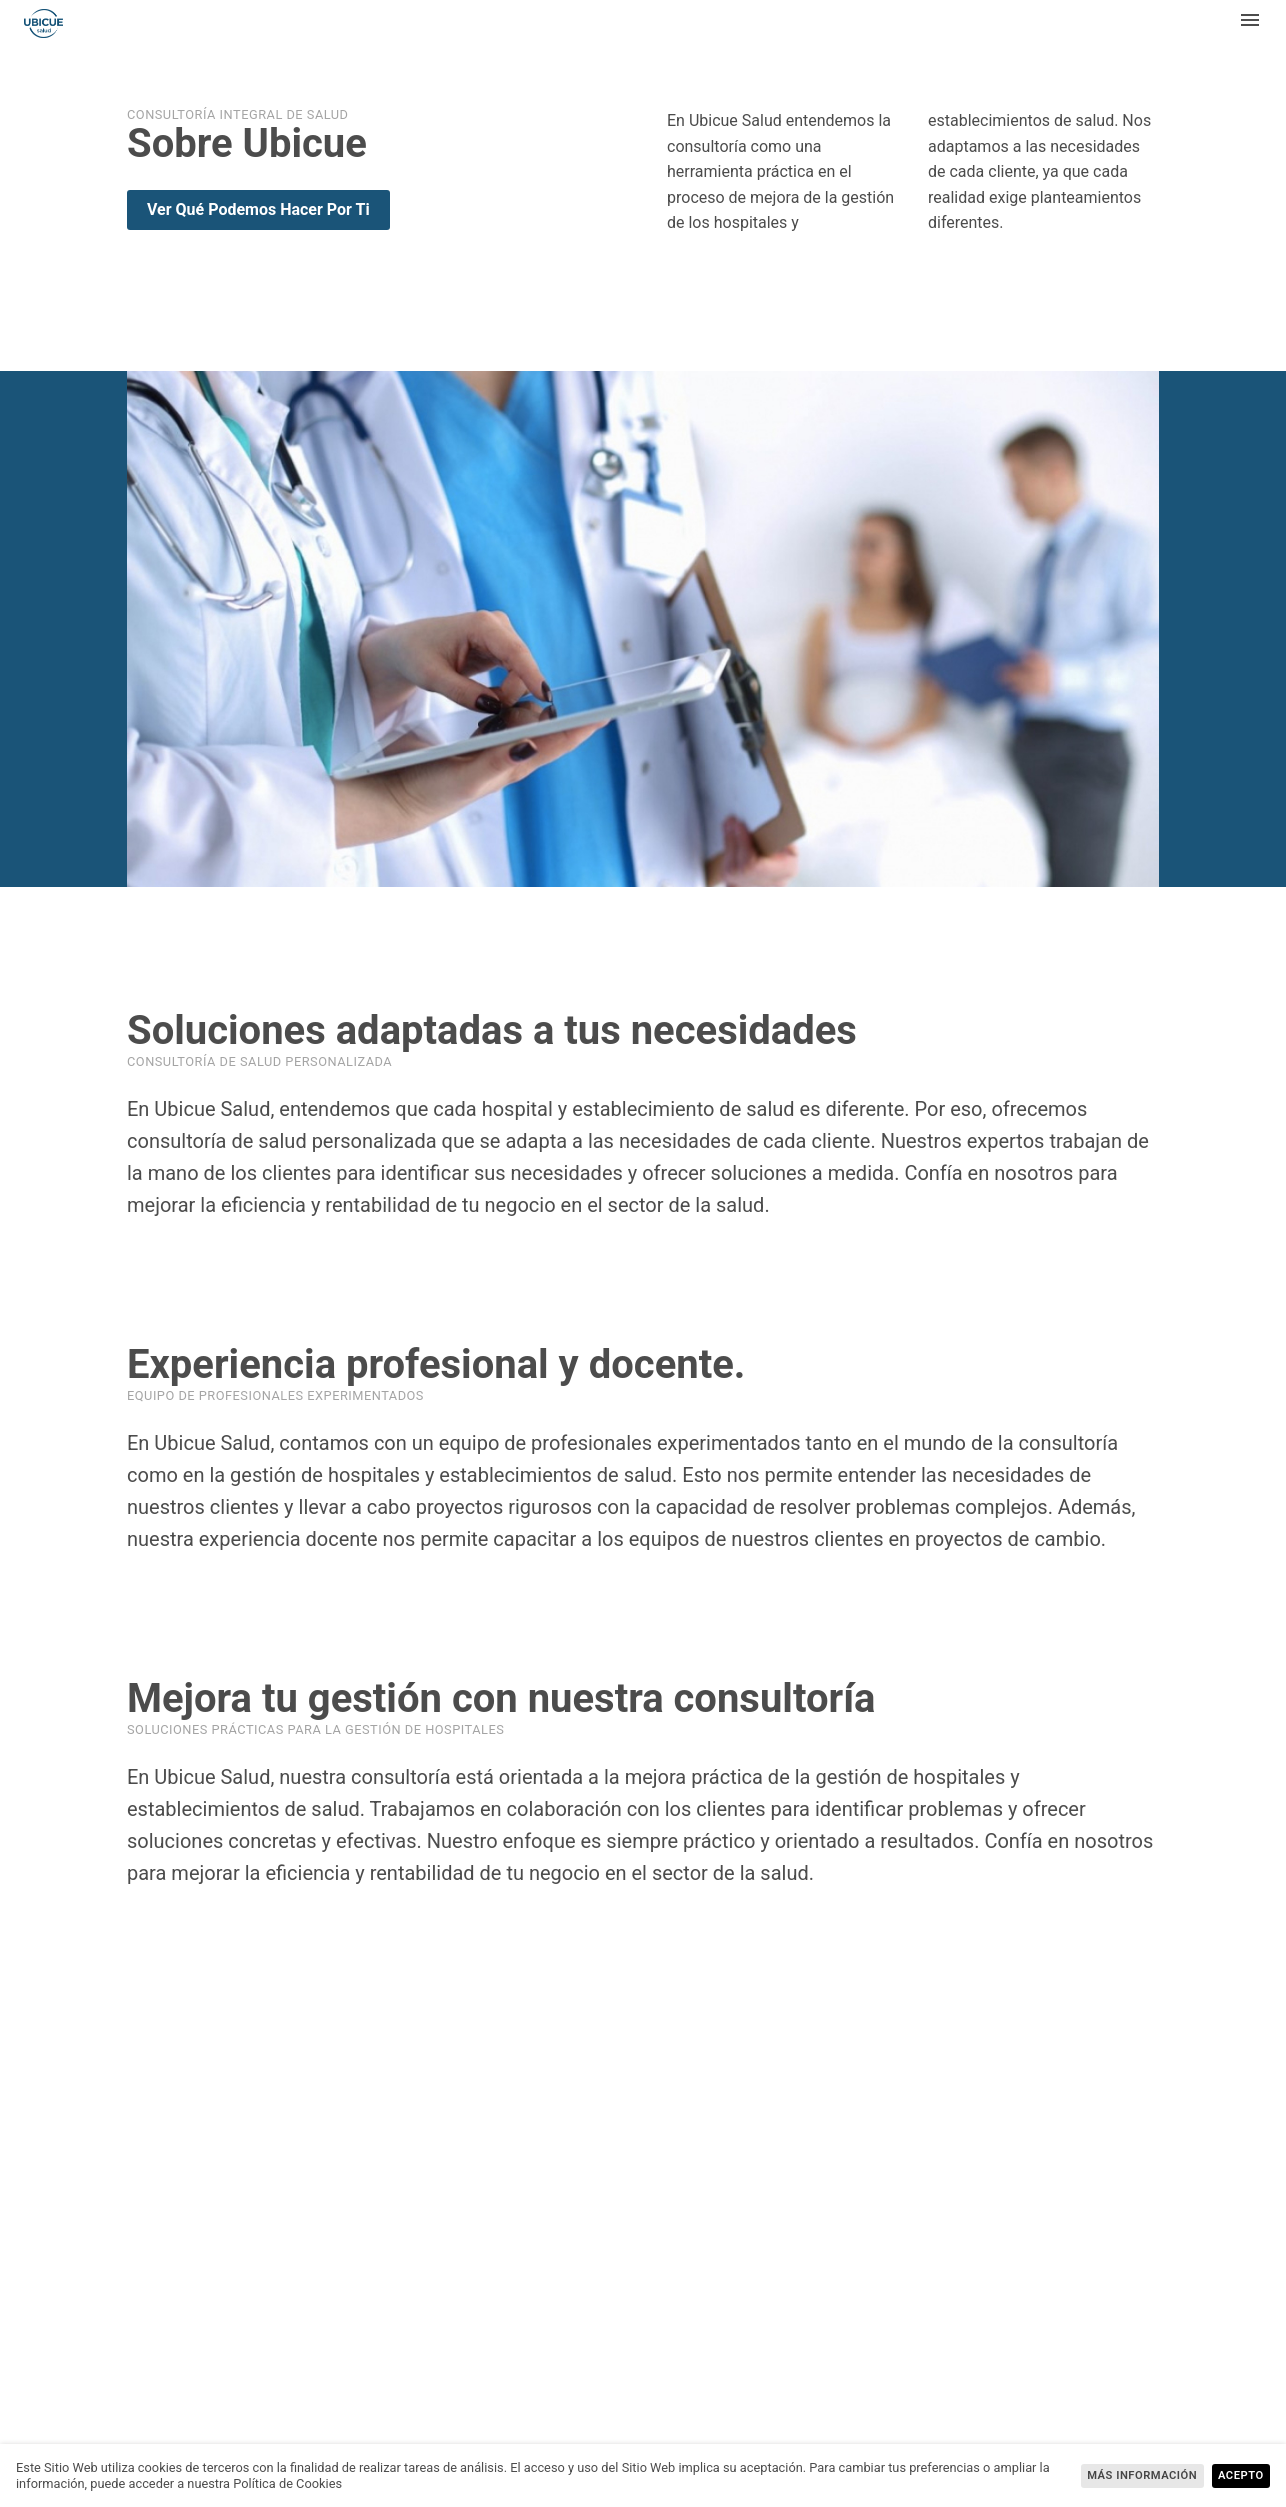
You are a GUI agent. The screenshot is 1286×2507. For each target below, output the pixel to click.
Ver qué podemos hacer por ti (258, 209)
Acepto (1241, 2475)
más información (1142, 2475)
